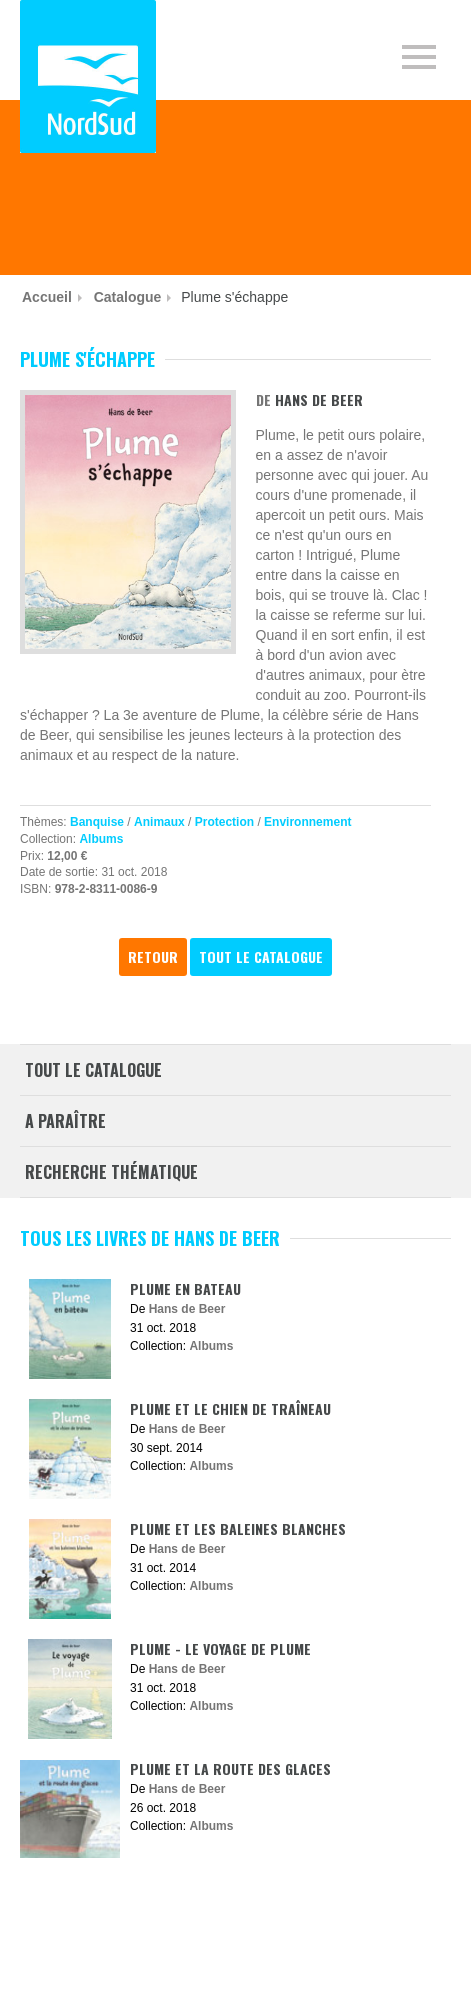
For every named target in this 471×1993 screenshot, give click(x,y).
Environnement (307, 822)
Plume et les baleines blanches (238, 1528)
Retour (153, 956)
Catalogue (128, 297)
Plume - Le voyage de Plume (220, 1648)
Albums (101, 839)
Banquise (97, 822)
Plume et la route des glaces (230, 1768)
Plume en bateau (185, 1288)
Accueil (47, 297)
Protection (224, 822)
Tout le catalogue (261, 956)
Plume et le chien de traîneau (230, 1408)
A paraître (65, 1121)
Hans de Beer (319, 399)
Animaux (159, 822)
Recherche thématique (111, 1172)
